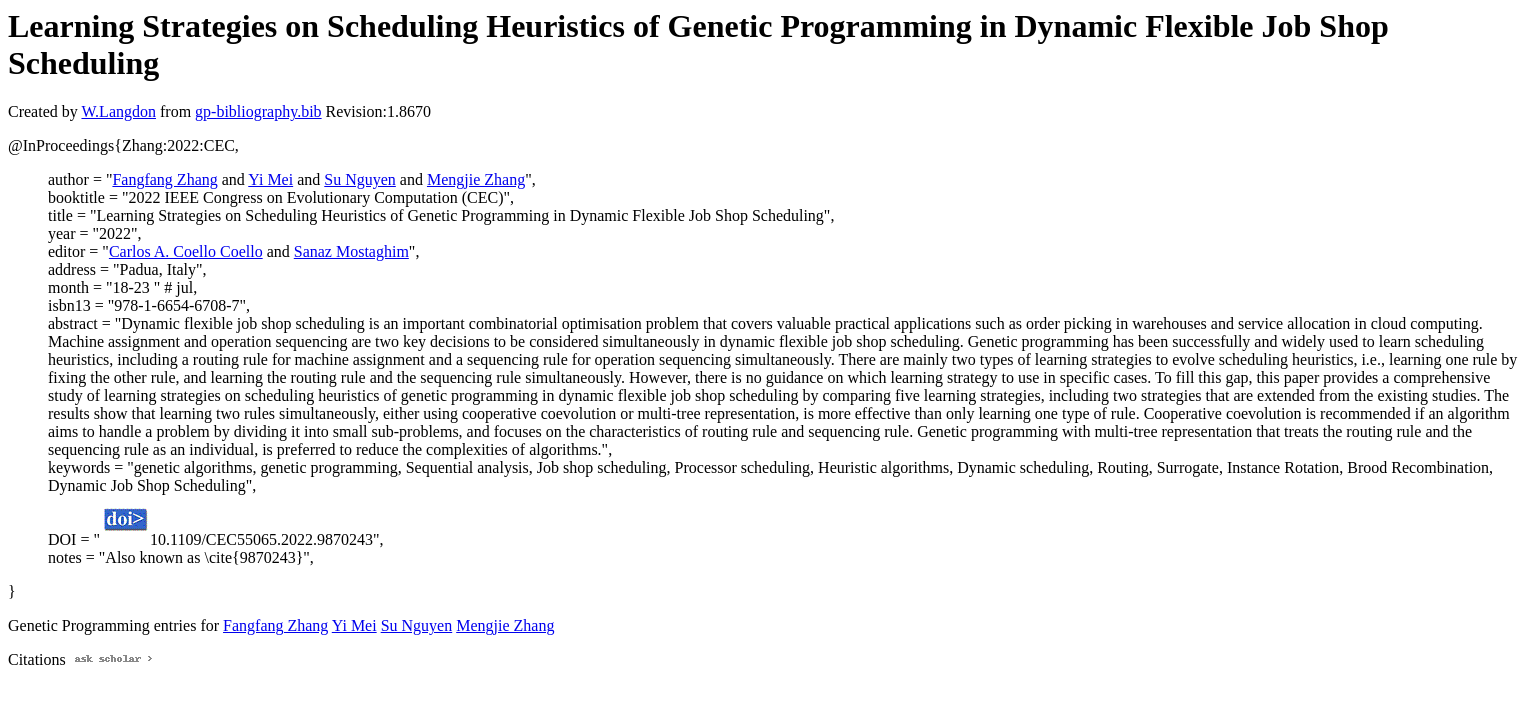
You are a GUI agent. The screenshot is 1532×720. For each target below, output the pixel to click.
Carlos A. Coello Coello (186, 251)
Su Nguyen (360, 179)
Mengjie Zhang (476, 179)
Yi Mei (270, 179)
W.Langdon (118, 111)
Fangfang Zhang (164, 179)
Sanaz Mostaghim (351, 251)
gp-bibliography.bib (258, 111)
